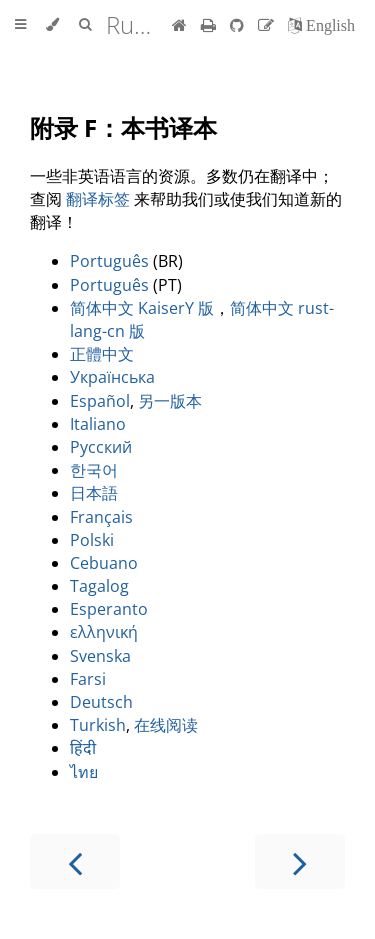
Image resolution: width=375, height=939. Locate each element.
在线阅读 (166, 725)
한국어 (94, 470)
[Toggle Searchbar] (85, 25)
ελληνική (104, 632)
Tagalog (99, 586)
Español (100, 401)
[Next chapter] (300, 861)
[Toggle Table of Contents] (20, 25)
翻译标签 (98, 199)
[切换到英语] (321, 25)
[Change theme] (52, 25)
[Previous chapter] (75, 861)
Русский (101, 447)
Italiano (98, 424)
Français (101, 517)
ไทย (84, 772)
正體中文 (102, 354)
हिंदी (83, 748)
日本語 (94, 493)
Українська (112, 377)
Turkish (98, 725)
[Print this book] (210, 25)
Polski (92, 540)
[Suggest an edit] (268, 25)
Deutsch (101, 702)
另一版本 (170, 401)
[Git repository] (239, 25)
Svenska (100, 656)
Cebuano (104, 563)
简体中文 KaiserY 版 (142, 308)
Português (109, 261)
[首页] (179, 25)
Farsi (88, 679)
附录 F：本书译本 (123, 127)
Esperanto (109, 609)
